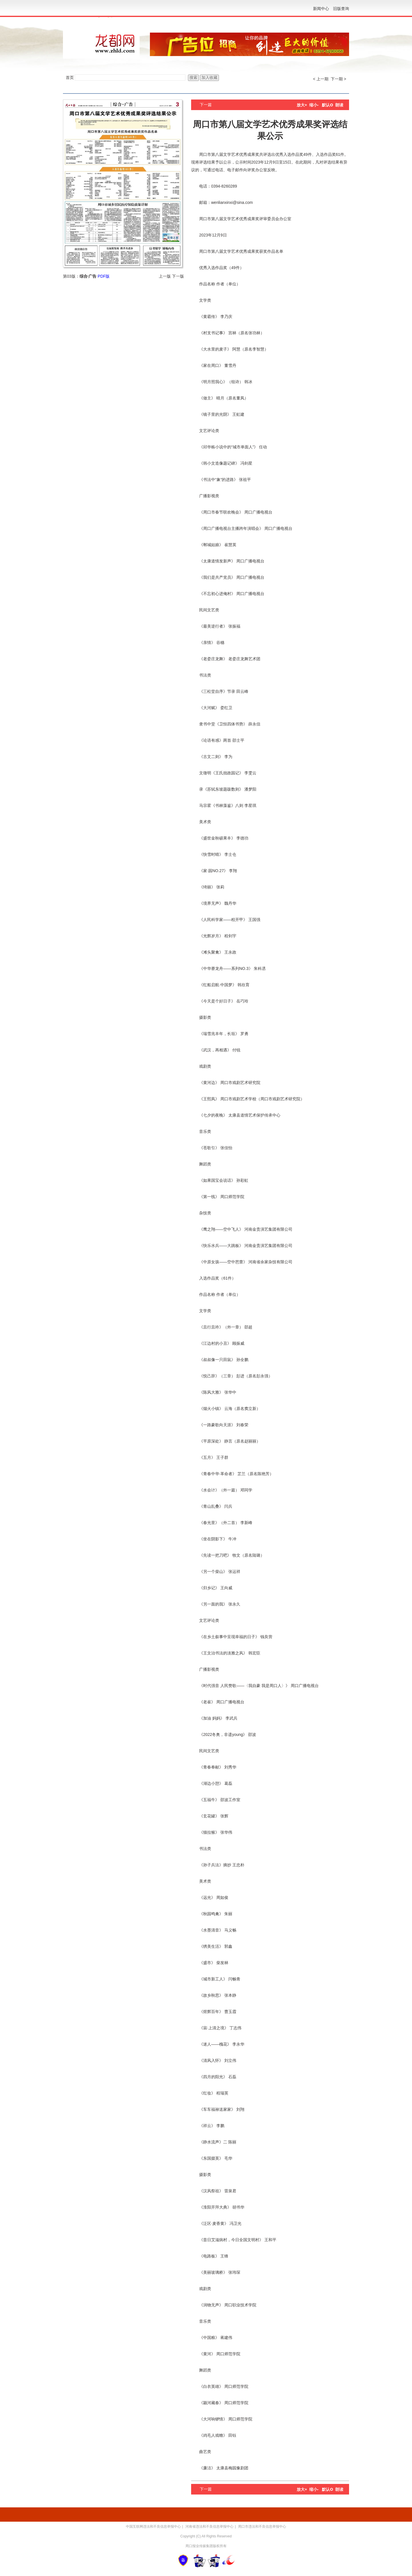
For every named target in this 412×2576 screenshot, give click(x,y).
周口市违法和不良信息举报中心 (262, 2527)
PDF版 (104, 276)
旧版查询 (341, 8)
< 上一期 (320, 79)
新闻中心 (321, 8)
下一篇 (206, 104)
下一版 (178, 276)
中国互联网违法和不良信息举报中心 (153, 2527)
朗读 (339, 105)
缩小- (314, 105)
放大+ (302, 105)
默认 (327, 105)
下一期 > (338, 79)
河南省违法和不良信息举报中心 (209, 2527)
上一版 (165, 276)
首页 (70, 77)
